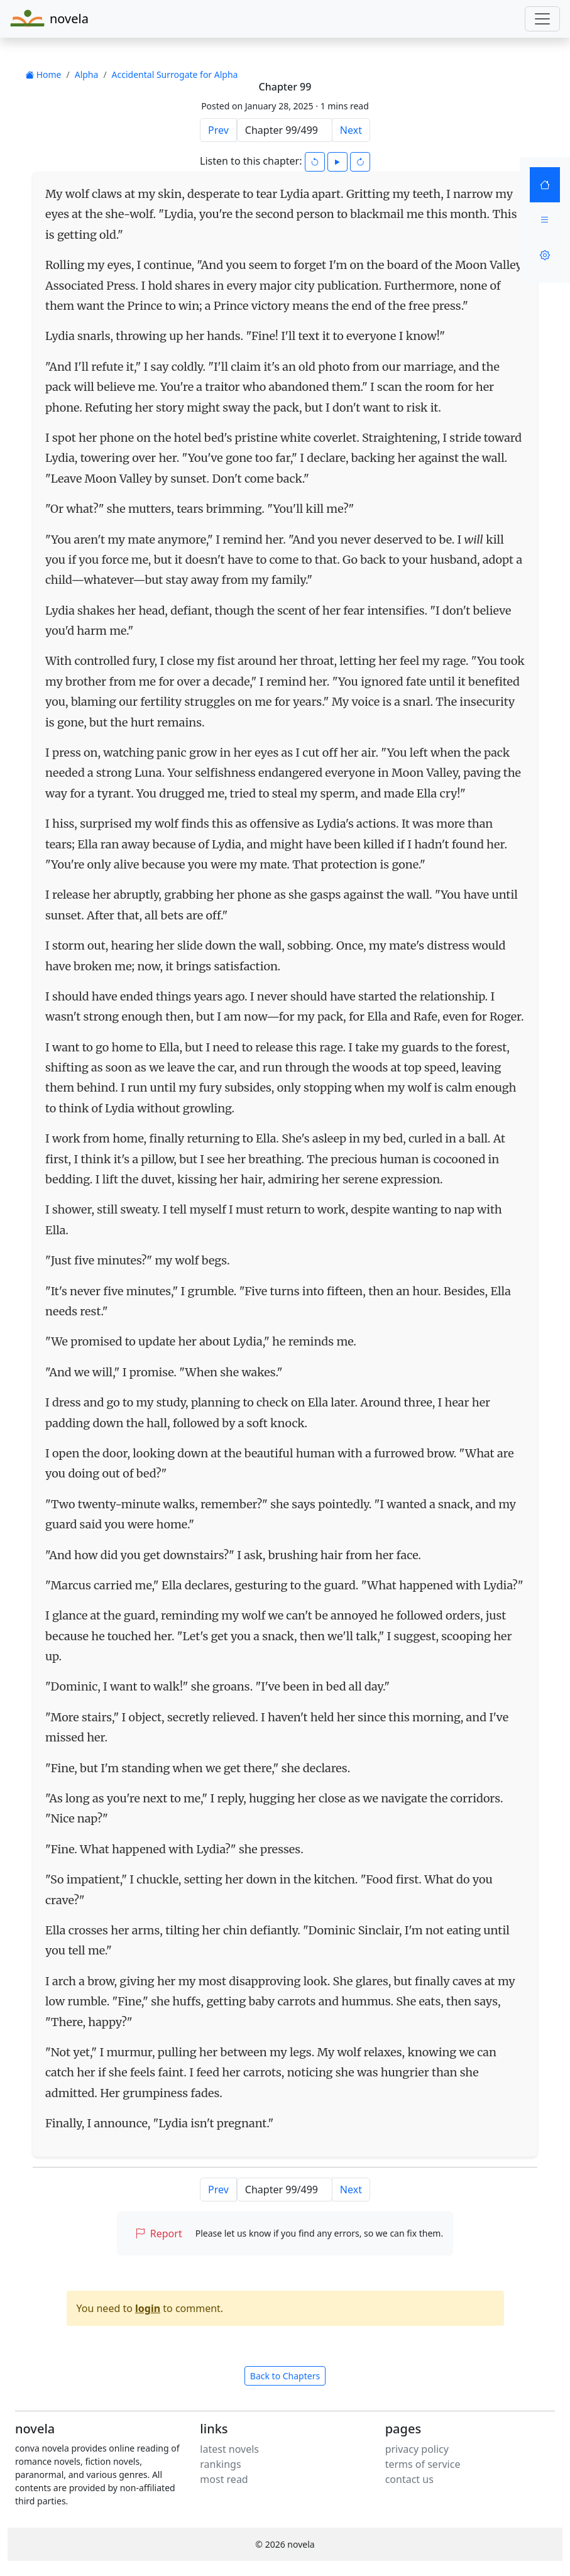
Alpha (87, 74)
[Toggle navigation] (542, 18)
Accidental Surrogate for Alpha (175, 74)
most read (224, 2479)
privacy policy (417, 2449)
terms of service (423, 2464)
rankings (220, 2464)
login (147, 2308)
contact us (409, 2479)
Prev (218, 130)
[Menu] (545, 220)
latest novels (229, 2449)
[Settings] (545, 255)
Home (43, 74)
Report (158, 2233)
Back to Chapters (285, 2376)
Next (351, 130)
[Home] (545, 184)
